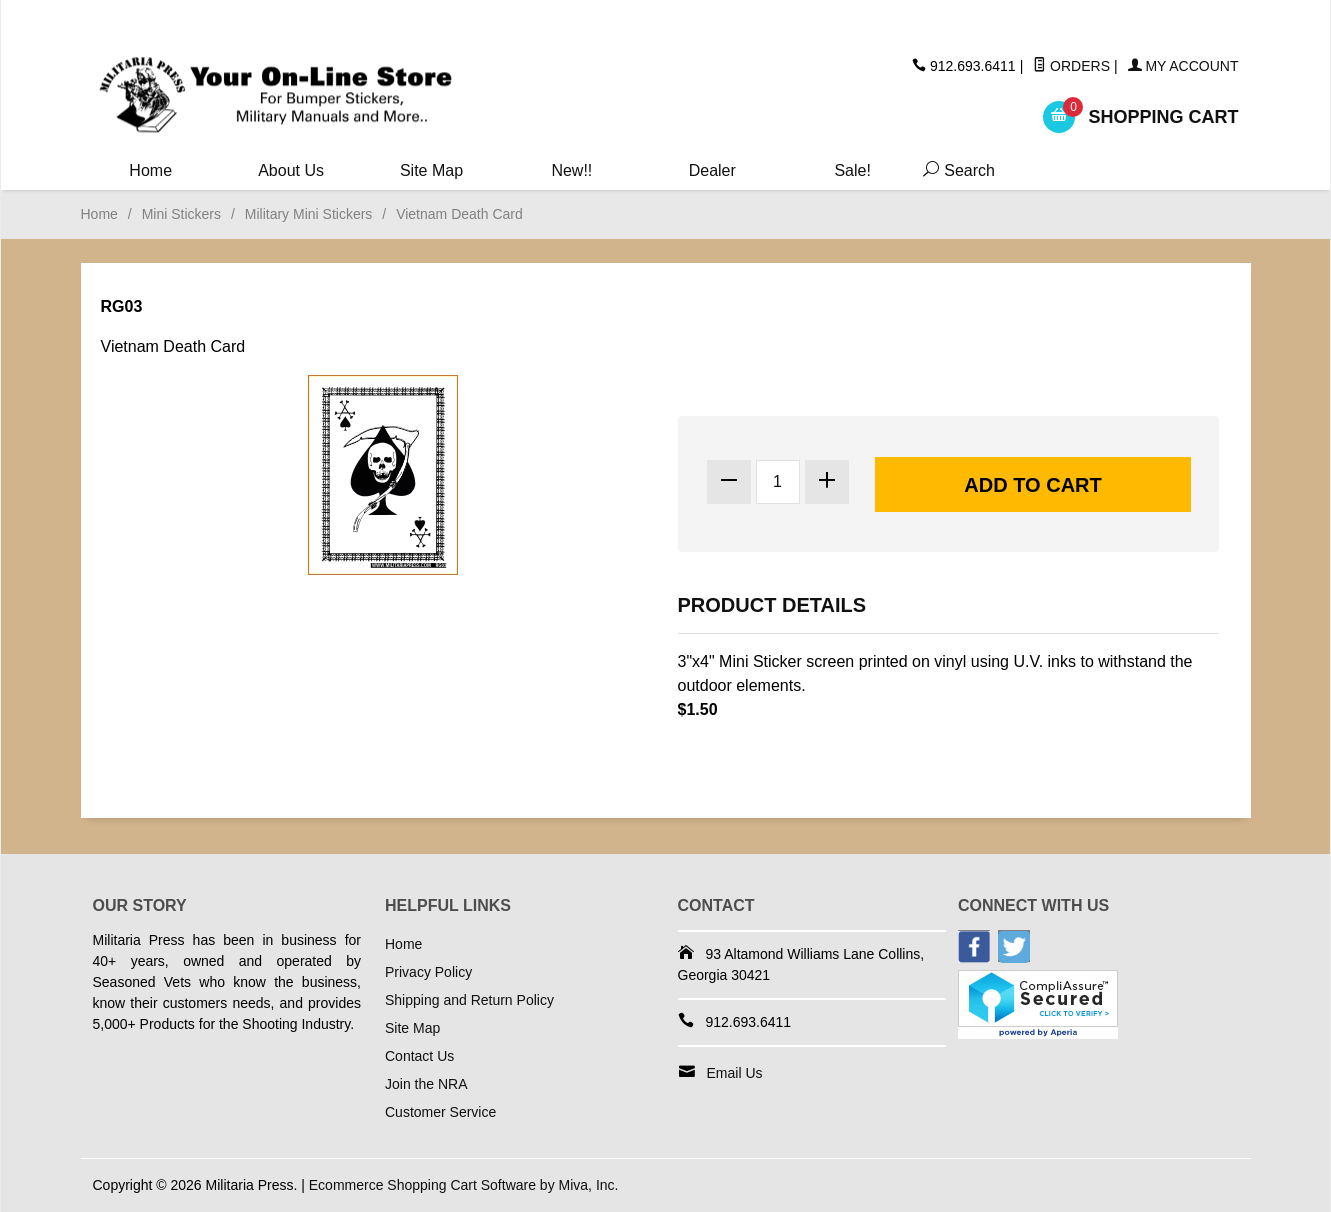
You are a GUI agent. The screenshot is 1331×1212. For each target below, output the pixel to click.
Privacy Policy (428, 972)
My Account (1183, 66)
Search (955, 170)
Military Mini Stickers (309, 214)
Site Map (431, 170)
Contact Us (419, 1056)
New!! (571, 170)
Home (150, 170)
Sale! (852, 170)
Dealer (712, 170)
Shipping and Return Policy (469, 1000)
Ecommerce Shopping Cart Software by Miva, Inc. (464, 1185)
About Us (291, 170)
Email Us (735, 1073)
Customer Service (440, 1112)
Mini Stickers (181, 214)
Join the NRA (426, 1084)
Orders (1071, 66)
